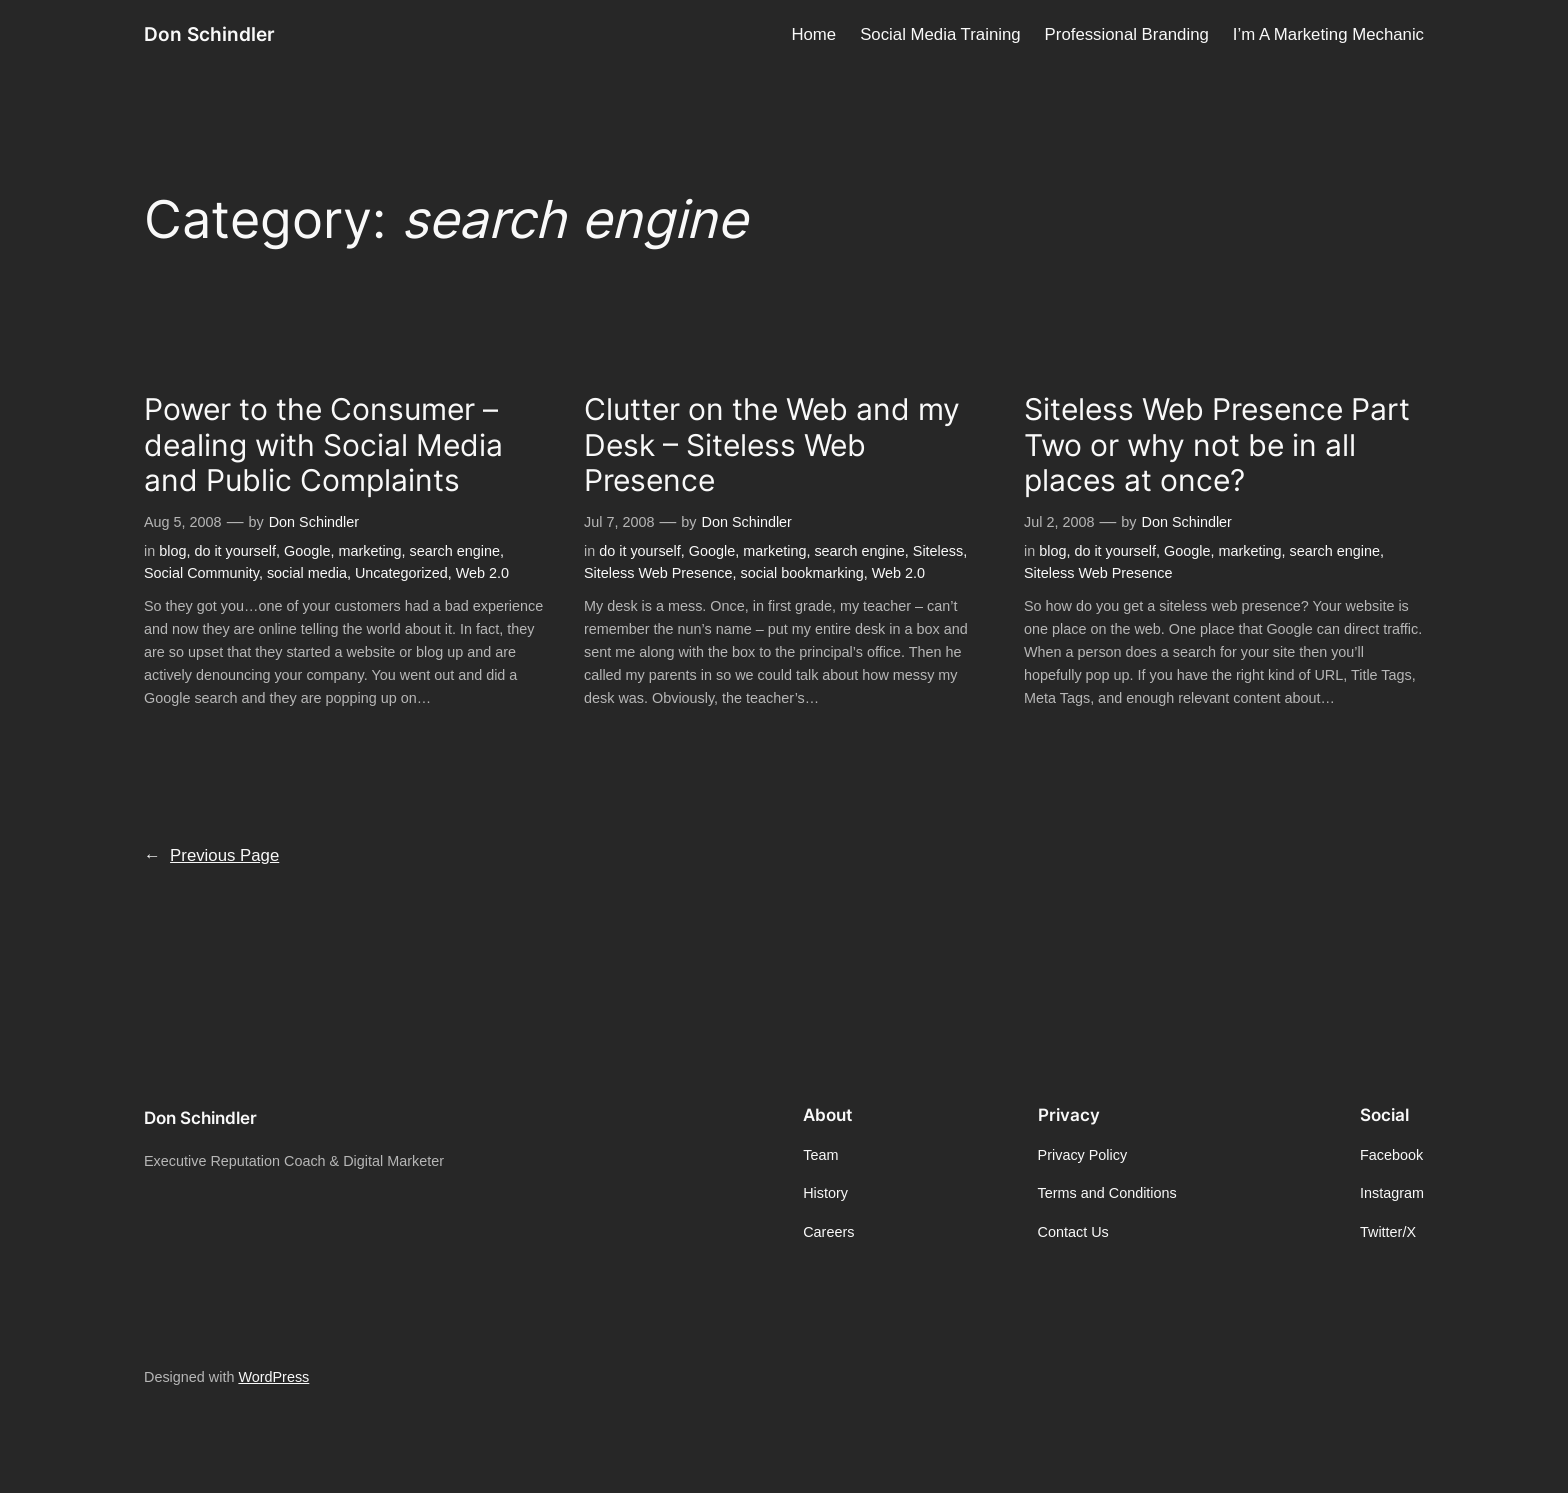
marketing (369, 551)
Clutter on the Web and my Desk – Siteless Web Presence (772, 445)
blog (172, 551)
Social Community (201, 573)
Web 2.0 (482, 573)
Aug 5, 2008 (183, 522)
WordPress (273, 1377)
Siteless (938, 551)
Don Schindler (209, 34)
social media (307, 573)
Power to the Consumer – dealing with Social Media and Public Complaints (323, 445)
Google (307, 551)
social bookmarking (802, 573)
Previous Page (211, 856)
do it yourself (235, 551)
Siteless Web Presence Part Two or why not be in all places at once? (1217, 445)
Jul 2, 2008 (1059, 522)
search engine (455, 551)
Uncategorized (401, 573)
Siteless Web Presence (658, 573)
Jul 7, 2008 (619, 522)
